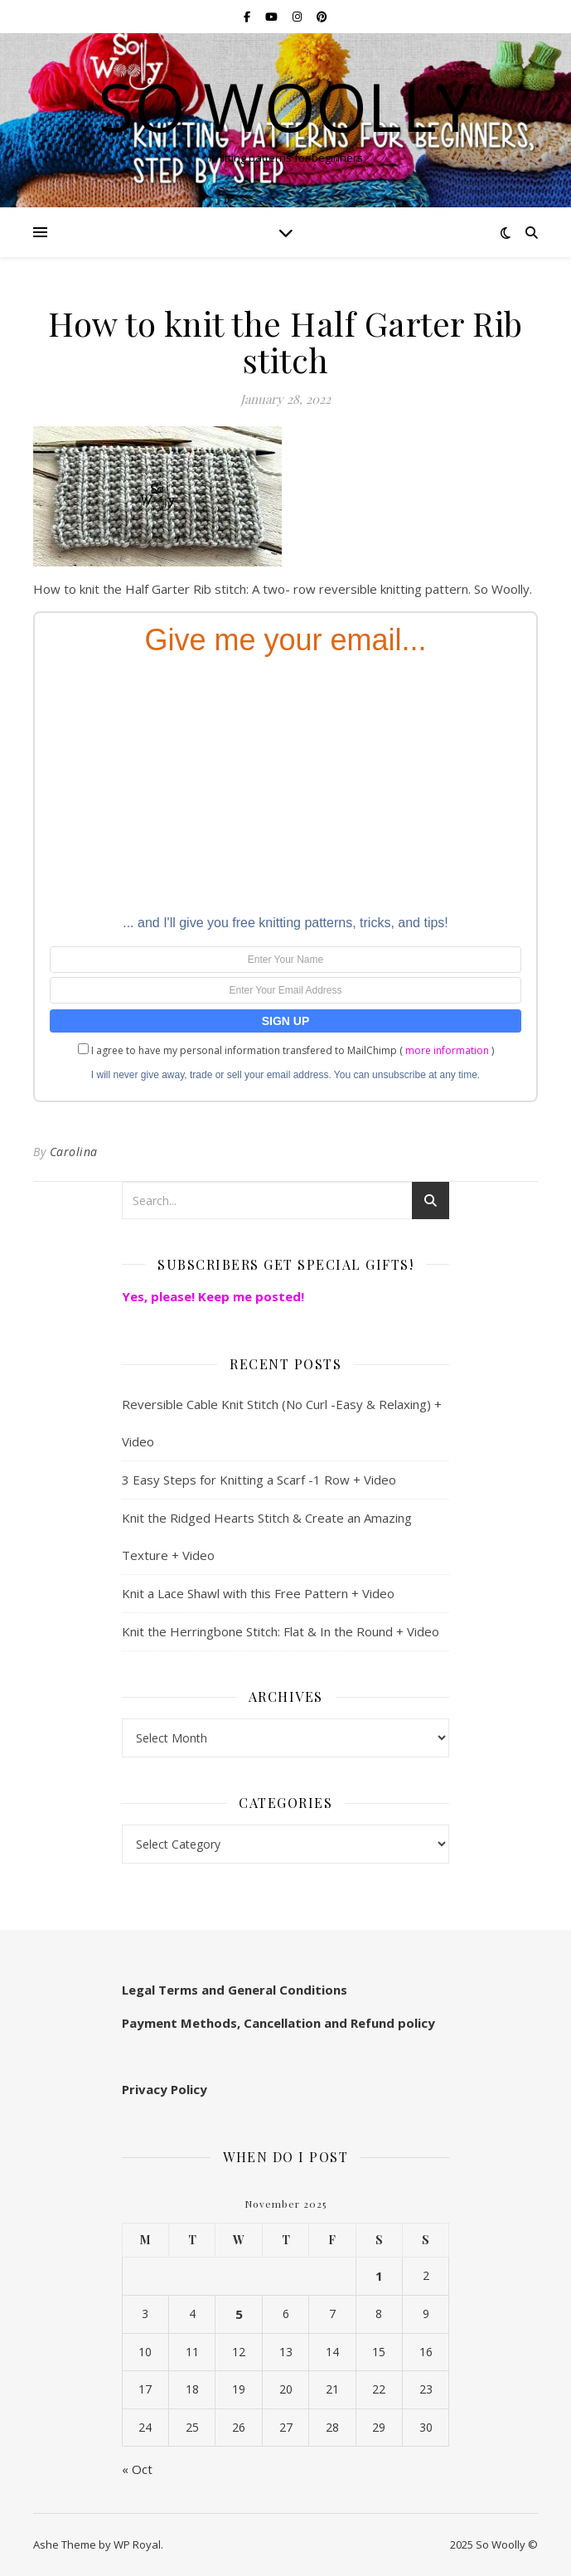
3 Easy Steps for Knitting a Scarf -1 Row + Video (259, 1479)
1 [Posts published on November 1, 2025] (379, 2275)
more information (447, 1050)
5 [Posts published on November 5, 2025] (239, 2314)
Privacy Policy (164, 2089)
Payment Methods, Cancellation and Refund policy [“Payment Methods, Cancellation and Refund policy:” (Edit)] (278, 2023)
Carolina (74, 1151)
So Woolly (286, 106)
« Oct (137, 2469)
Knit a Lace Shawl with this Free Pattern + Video (258, 1593)
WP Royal (137, 2544)
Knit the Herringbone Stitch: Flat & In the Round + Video (280, 1631)
